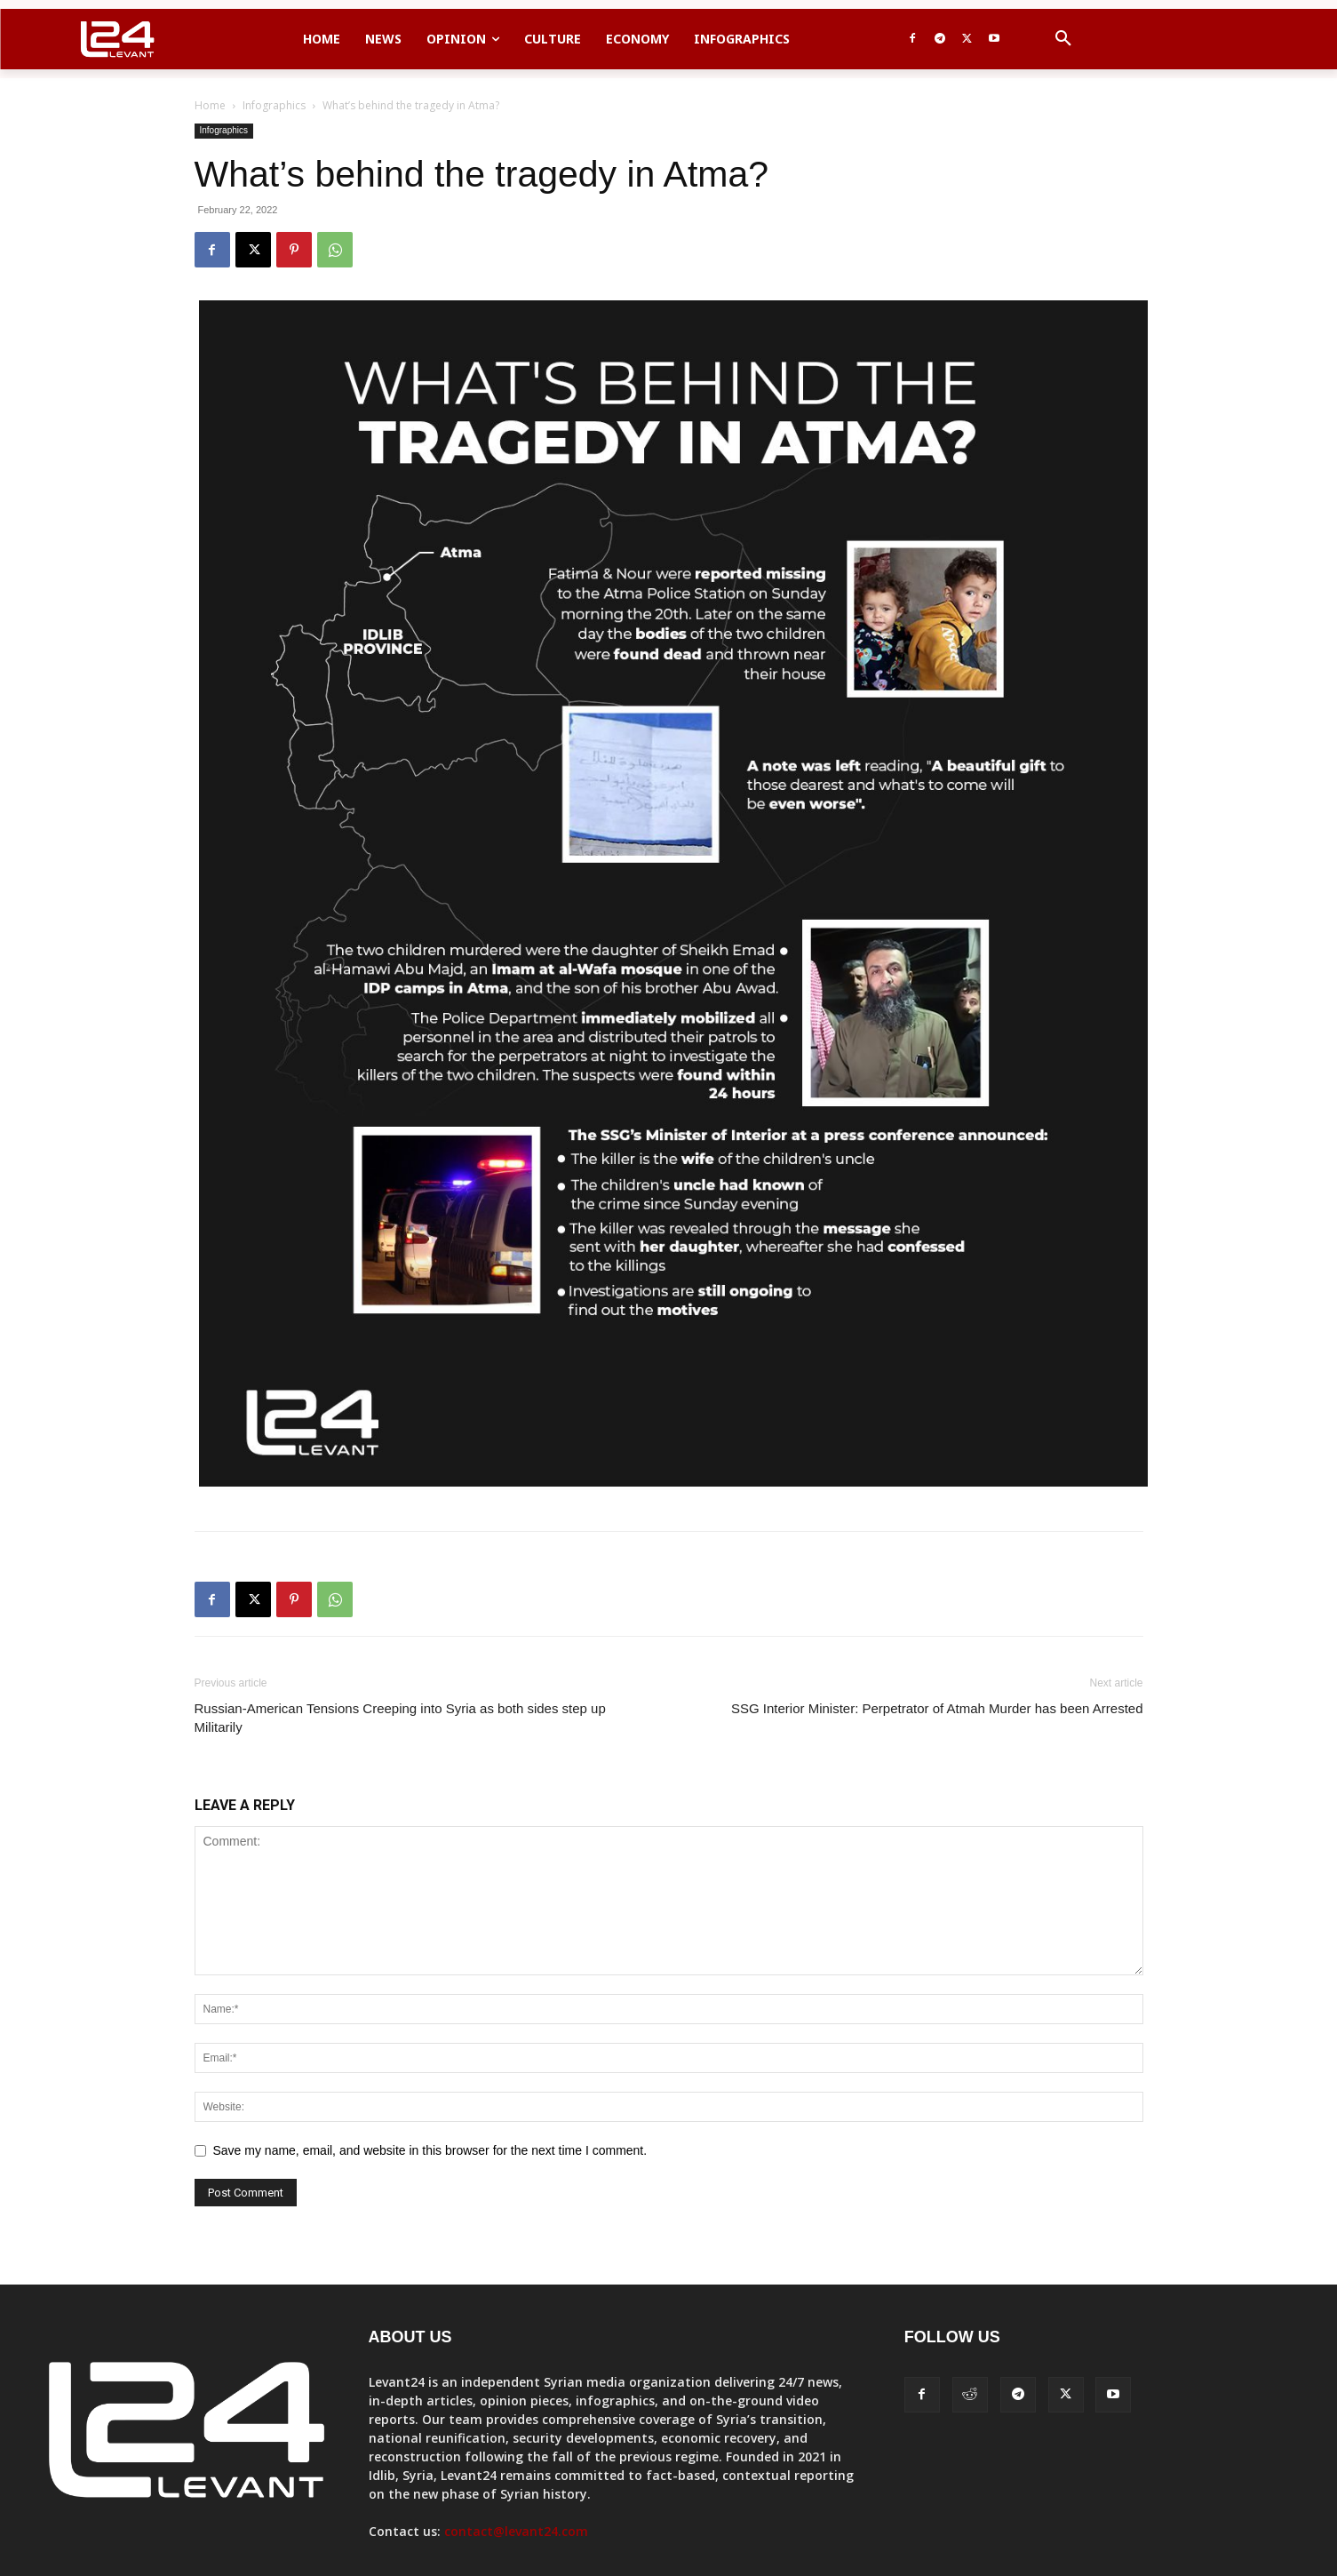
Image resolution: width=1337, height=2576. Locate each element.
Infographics (274, 105)
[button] (1063, 39)
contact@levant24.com (516, 2531)
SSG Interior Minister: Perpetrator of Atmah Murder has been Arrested (937, 1708)
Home (210, 105)
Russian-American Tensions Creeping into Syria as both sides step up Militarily (400, 1718)
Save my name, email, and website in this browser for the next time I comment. (430, 2150)
